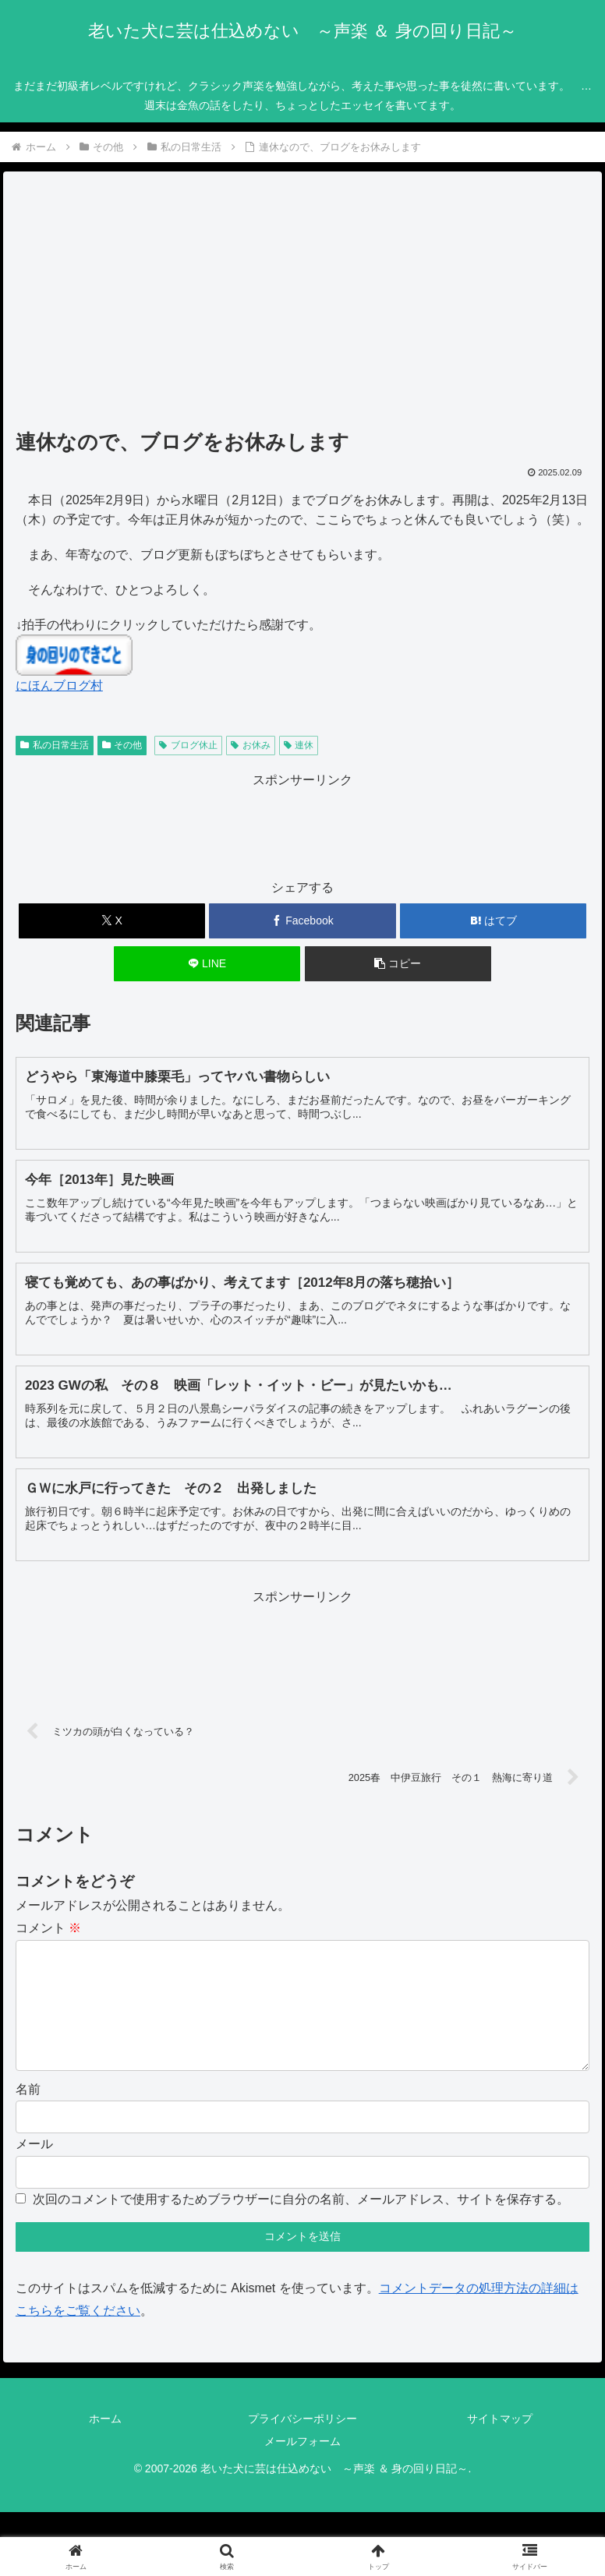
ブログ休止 (188, 745)
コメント (48, 1928)
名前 (28, 2114)
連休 (299, 745)
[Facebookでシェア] (302, 920)
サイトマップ (499, 2443)
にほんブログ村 (59, 685)
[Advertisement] (302, 305)
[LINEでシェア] (207, 963)
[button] (398, 963)
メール (34, 2168)
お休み (251, 745)
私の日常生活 (54, 745)
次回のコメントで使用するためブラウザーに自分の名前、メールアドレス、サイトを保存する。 (301, 2224)
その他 (122, 745)
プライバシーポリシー (302, 2443)
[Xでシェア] (112, 920)
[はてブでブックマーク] (493, 920)
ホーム (105, 2443)
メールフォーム (302, 2466)
